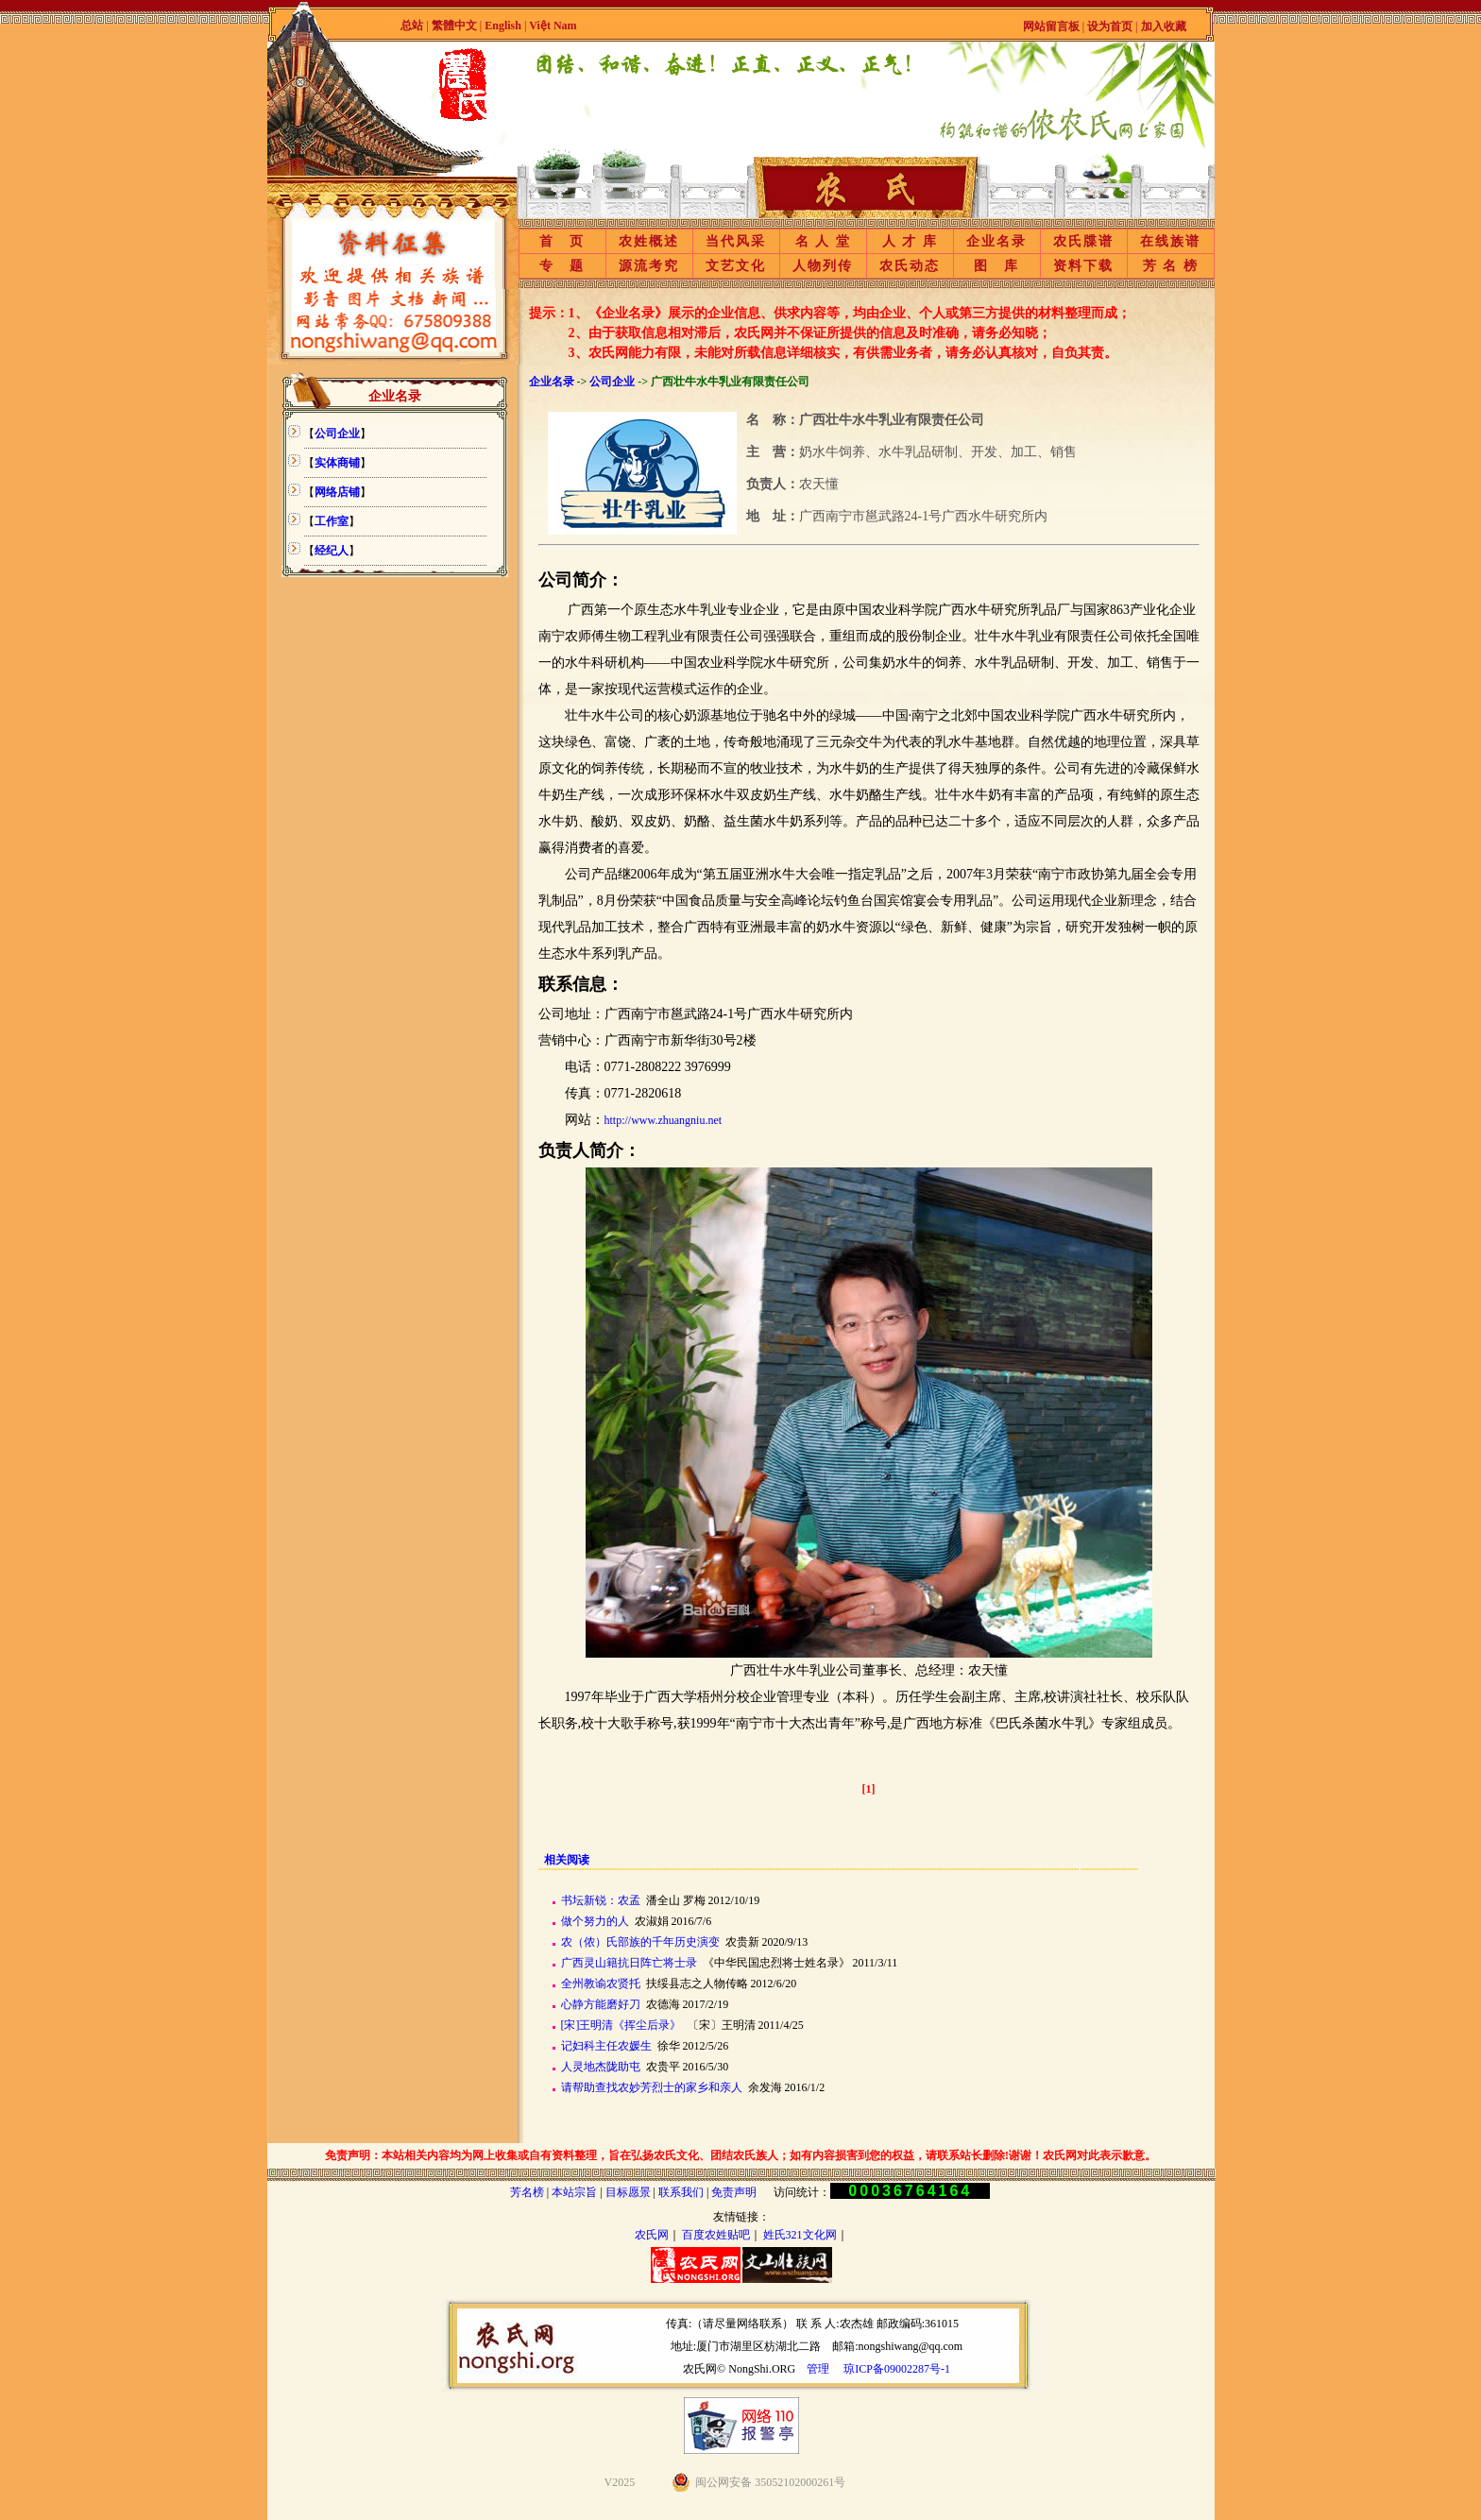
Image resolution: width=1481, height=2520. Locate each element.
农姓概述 (649, 241)
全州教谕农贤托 (600, 1983)
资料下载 (1083, 266)
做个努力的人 (595, 1921)
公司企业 (612, 381)
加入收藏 (1163, 26)
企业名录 (996, 241)
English (504, 25)
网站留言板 (1051, 26)
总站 (411, 25)
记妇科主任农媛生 (606, 2045)
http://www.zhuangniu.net (663, 1120)
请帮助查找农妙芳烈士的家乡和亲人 (651, 2087)
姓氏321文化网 (800, 2234)
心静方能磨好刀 (600, 2004)
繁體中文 (454, 25)
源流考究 (649, 266)
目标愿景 (628, 2192)
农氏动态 (909, 266)
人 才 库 (910, 241)
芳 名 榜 (1171, 266)
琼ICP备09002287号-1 (896, 2368)
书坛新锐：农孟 (600, 1900)
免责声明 (734, 2192)
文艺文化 (736, 266)
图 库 (996, 266)
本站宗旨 (574, 2192)
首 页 (562, 241)
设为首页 (1109, 26)
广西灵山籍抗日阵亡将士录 (629, 1962)
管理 (818, 2368)
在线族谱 (1170, 241)
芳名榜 (527, 2192)
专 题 (562, 266)
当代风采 (736, 241)
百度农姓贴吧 (716, 2234)
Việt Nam (552, 25)
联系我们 (681, 2192)
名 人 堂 (823, 241)
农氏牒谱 (1083, 241)
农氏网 (652, 2234)
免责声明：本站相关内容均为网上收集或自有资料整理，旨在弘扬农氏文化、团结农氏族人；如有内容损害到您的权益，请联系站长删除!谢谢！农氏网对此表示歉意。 (740, 2155)
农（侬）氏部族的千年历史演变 (640, 1942)
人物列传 (822, 266)
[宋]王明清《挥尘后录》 (621, 2025)
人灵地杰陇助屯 (600, 2066)
